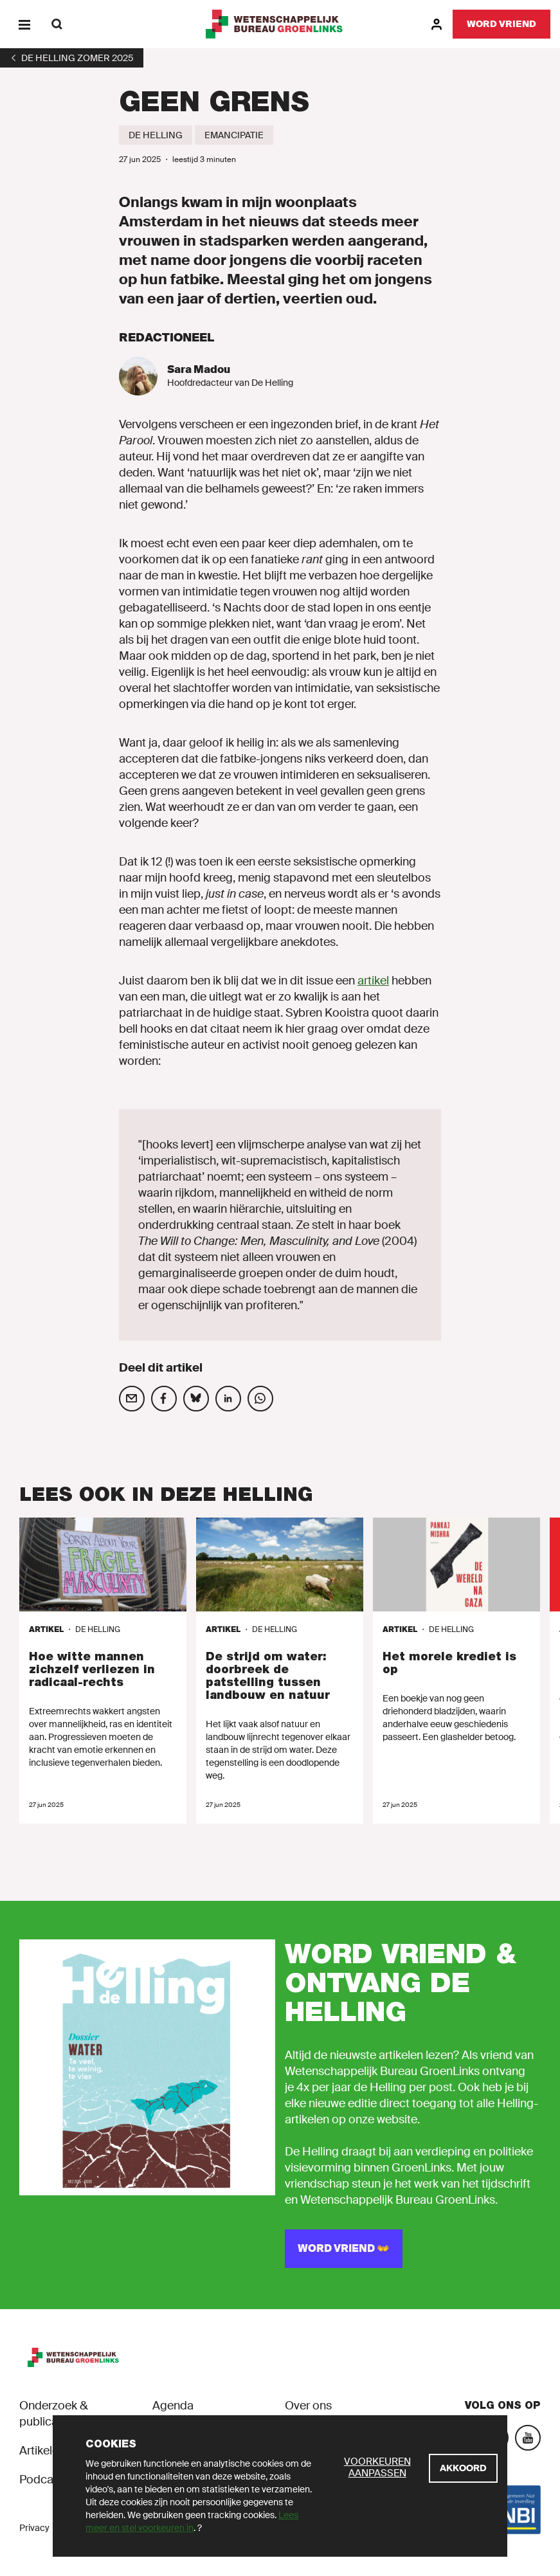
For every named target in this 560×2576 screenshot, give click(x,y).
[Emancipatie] (234, 135)
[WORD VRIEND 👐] (343, 2248)
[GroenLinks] (280, 24)
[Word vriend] (501, 24)
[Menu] (24, 24)
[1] (71, 58)
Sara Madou (198, 369)
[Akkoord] (463, 2468)
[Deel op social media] (132, 1398)
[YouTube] (528, 2438)
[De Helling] (155, 135)
